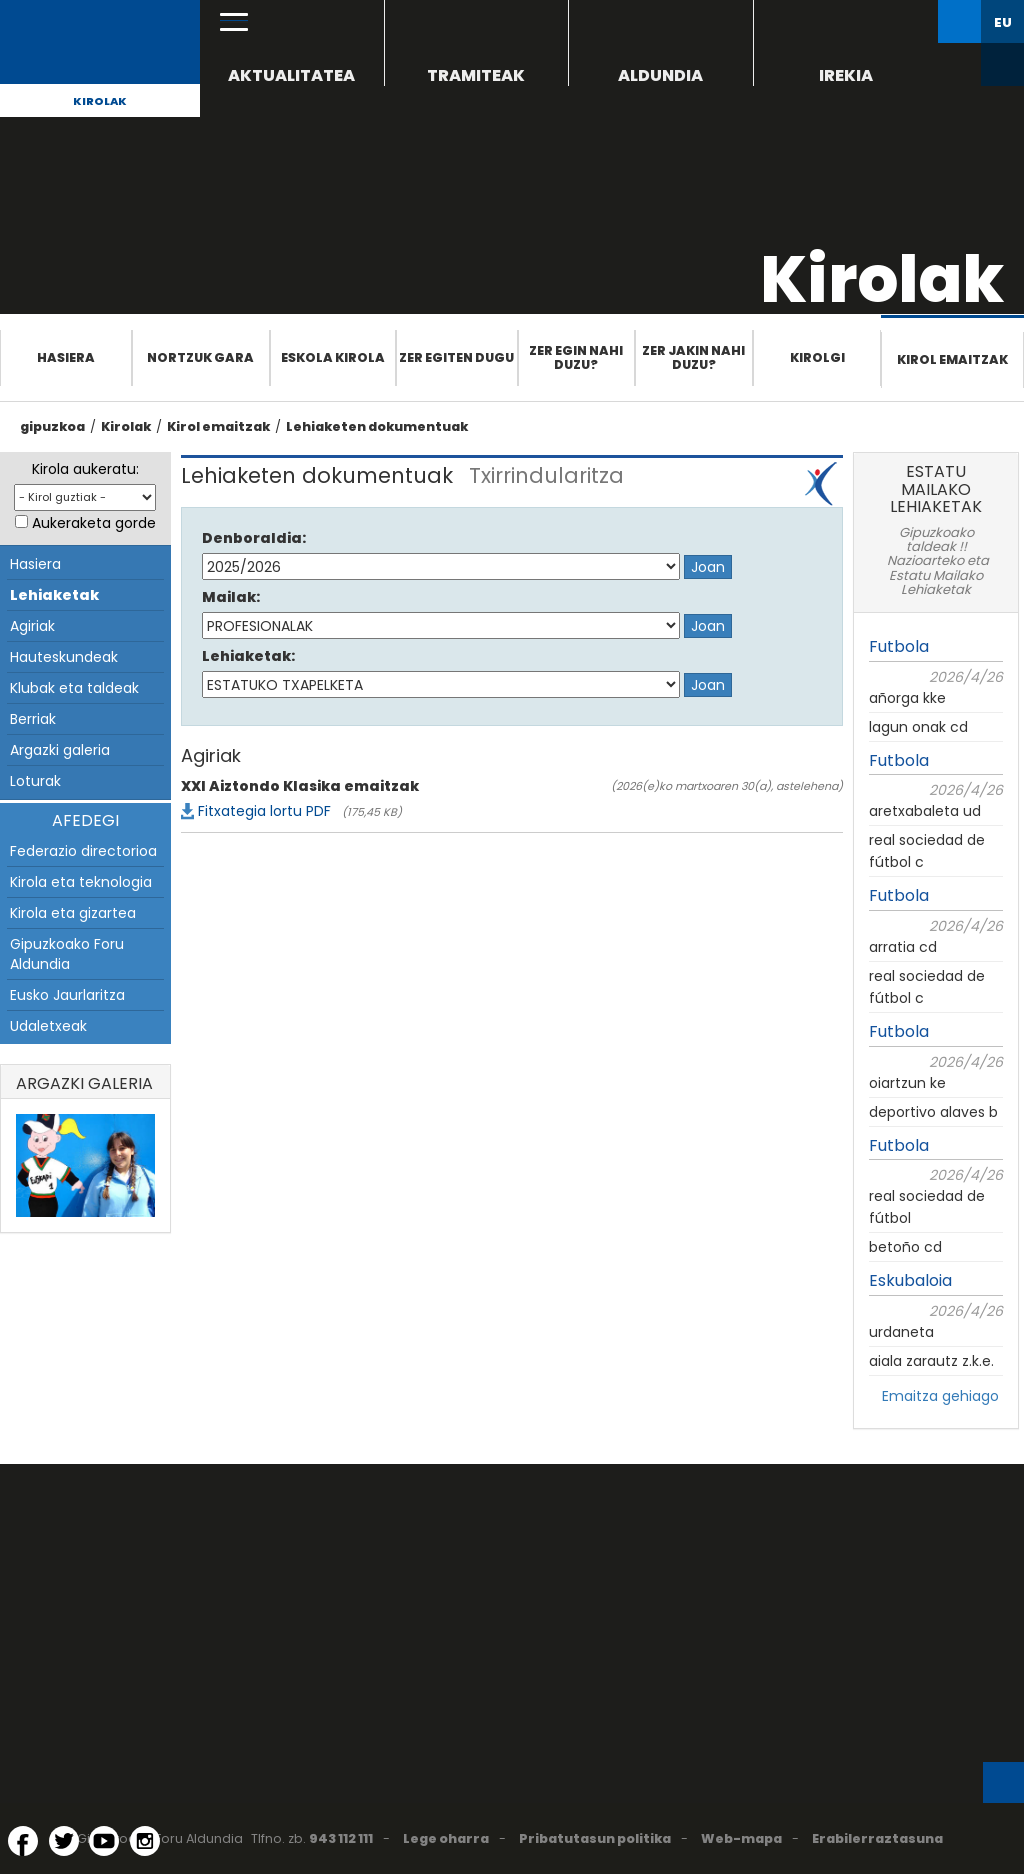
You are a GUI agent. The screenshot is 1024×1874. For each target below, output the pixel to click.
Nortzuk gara (200, 357)
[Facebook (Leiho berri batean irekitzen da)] (23, 1841)
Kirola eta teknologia (81, 882)
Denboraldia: (254, 538)
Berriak (33, 719)
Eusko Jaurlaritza (67, 995)
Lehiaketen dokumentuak (377, 426)
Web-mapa (741, 1838)
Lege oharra (446, 1838)
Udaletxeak (48, 1026)
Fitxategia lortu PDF (264, 811)
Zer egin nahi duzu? (576, 357)
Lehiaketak (54, 595)
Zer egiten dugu (456, 357)
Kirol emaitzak (952, 359)
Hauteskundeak (64, 657)
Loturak (35, 781)
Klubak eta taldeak (74, 688)
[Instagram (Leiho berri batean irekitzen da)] (145, 1841)
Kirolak (100, 101)
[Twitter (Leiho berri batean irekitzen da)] (64, 1841)
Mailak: (231, 597)
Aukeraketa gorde (94, 523)
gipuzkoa (52, 426)
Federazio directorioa (83, 851)
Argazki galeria (60, 750)
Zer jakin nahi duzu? (693, 357)
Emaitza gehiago (940, 1396)
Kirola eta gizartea (73, 913)
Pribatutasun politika (595, 1838)
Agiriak (32, 626)
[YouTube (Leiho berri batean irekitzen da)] (104, 1841)
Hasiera (66, 357)
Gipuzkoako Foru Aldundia (67, 954)
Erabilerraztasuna (877, 1838)
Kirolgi (817, 357)
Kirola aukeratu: (85, 469)
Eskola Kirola (333, 357)
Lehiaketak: (248, 656)
